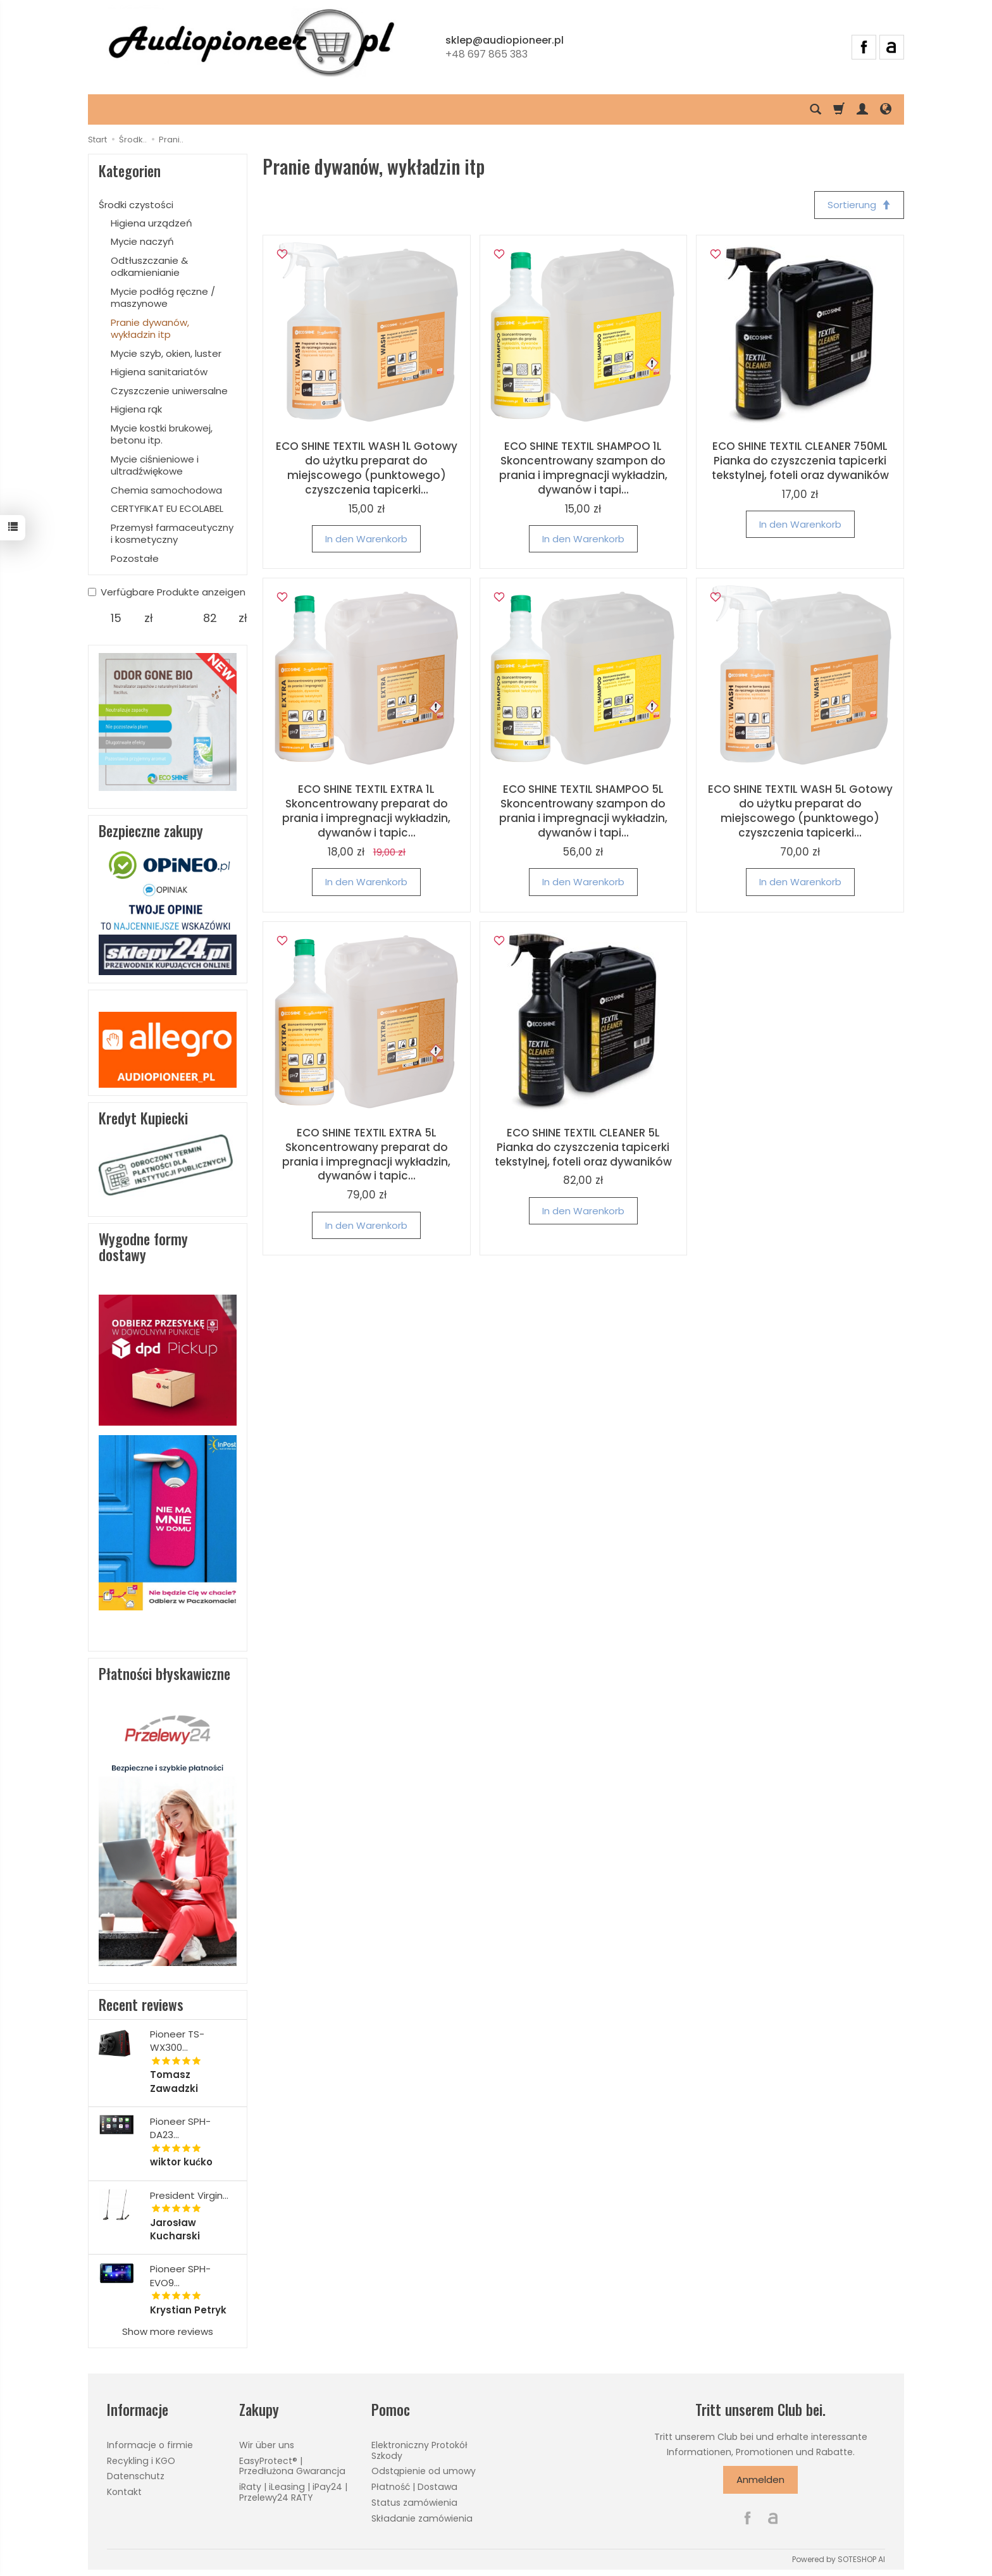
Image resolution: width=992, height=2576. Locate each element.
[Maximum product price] (210, 618)
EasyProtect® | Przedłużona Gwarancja (292, 2466)
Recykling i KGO (141, 2461)
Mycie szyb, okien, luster (166, 353)
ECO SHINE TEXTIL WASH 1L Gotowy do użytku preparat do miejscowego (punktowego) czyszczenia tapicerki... (366, 468)
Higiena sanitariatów (159, 371)
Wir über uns (266, 2445)
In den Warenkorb (366, 538)
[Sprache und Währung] (886, 109)
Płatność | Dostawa (414, 2486)
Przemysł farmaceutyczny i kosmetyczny (172, 534)
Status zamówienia (414, 2502)
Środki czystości (136, 204)
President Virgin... (189, 2195)
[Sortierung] (859, 204)
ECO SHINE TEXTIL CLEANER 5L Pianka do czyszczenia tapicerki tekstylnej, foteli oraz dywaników (583, 1147)
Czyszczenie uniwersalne (169, 390)
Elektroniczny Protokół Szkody (419, 2450)
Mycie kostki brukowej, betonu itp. (162, 434)
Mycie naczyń (142, 241)
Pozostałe (135, 558)
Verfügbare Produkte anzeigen (166, 592)
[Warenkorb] (839, 109)
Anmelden (760, 2479)
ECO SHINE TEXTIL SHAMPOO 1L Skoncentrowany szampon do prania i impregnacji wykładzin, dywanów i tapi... (583, 468)
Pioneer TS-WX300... (177, 2040)
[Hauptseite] (251, 45)
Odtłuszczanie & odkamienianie (149, 267)
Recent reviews (141, 2004)
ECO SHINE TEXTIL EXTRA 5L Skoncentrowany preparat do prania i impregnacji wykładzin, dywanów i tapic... (366, 1154)
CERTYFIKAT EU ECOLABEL (167, 508)
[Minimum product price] (116, 618)
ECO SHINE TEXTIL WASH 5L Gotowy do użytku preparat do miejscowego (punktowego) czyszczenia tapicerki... (800, 810)
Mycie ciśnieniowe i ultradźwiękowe (155, 465)
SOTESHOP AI (861, 2559)
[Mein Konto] (862, 109)
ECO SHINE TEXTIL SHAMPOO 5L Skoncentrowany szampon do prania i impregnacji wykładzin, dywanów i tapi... (583, 810)
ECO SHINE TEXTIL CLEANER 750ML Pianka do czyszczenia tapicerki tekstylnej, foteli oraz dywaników (800, 461)
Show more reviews (167, 2331)
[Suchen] (815, 109)
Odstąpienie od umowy (423, 2471)
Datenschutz (135, 2476)
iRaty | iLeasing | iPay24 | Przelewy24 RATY (293, 2492)
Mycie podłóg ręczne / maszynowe (163, 298)
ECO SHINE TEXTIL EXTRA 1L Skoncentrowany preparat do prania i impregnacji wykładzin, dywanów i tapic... (366, 810)
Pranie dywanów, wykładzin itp (150, 329)
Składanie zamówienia (422, 2518)
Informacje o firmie (150, 2445)
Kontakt (124, 2492)
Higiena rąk (136, 409)
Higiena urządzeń (151, 223)
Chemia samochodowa (166, 490)
